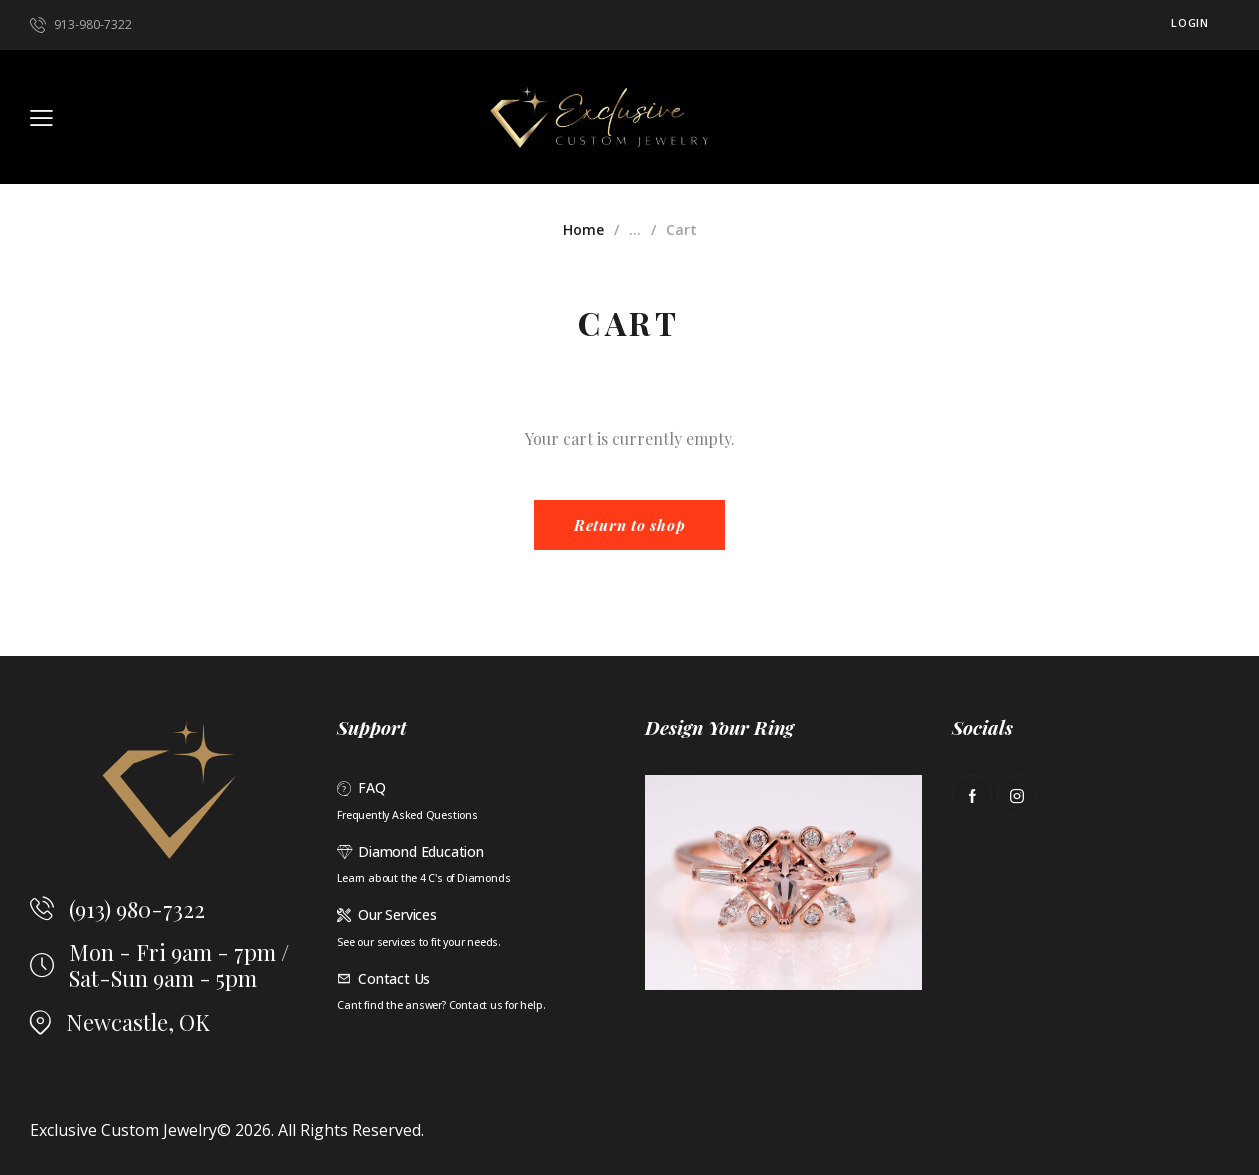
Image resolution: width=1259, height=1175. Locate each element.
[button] (41, 117)
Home (583, 229)
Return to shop (630, 525)
